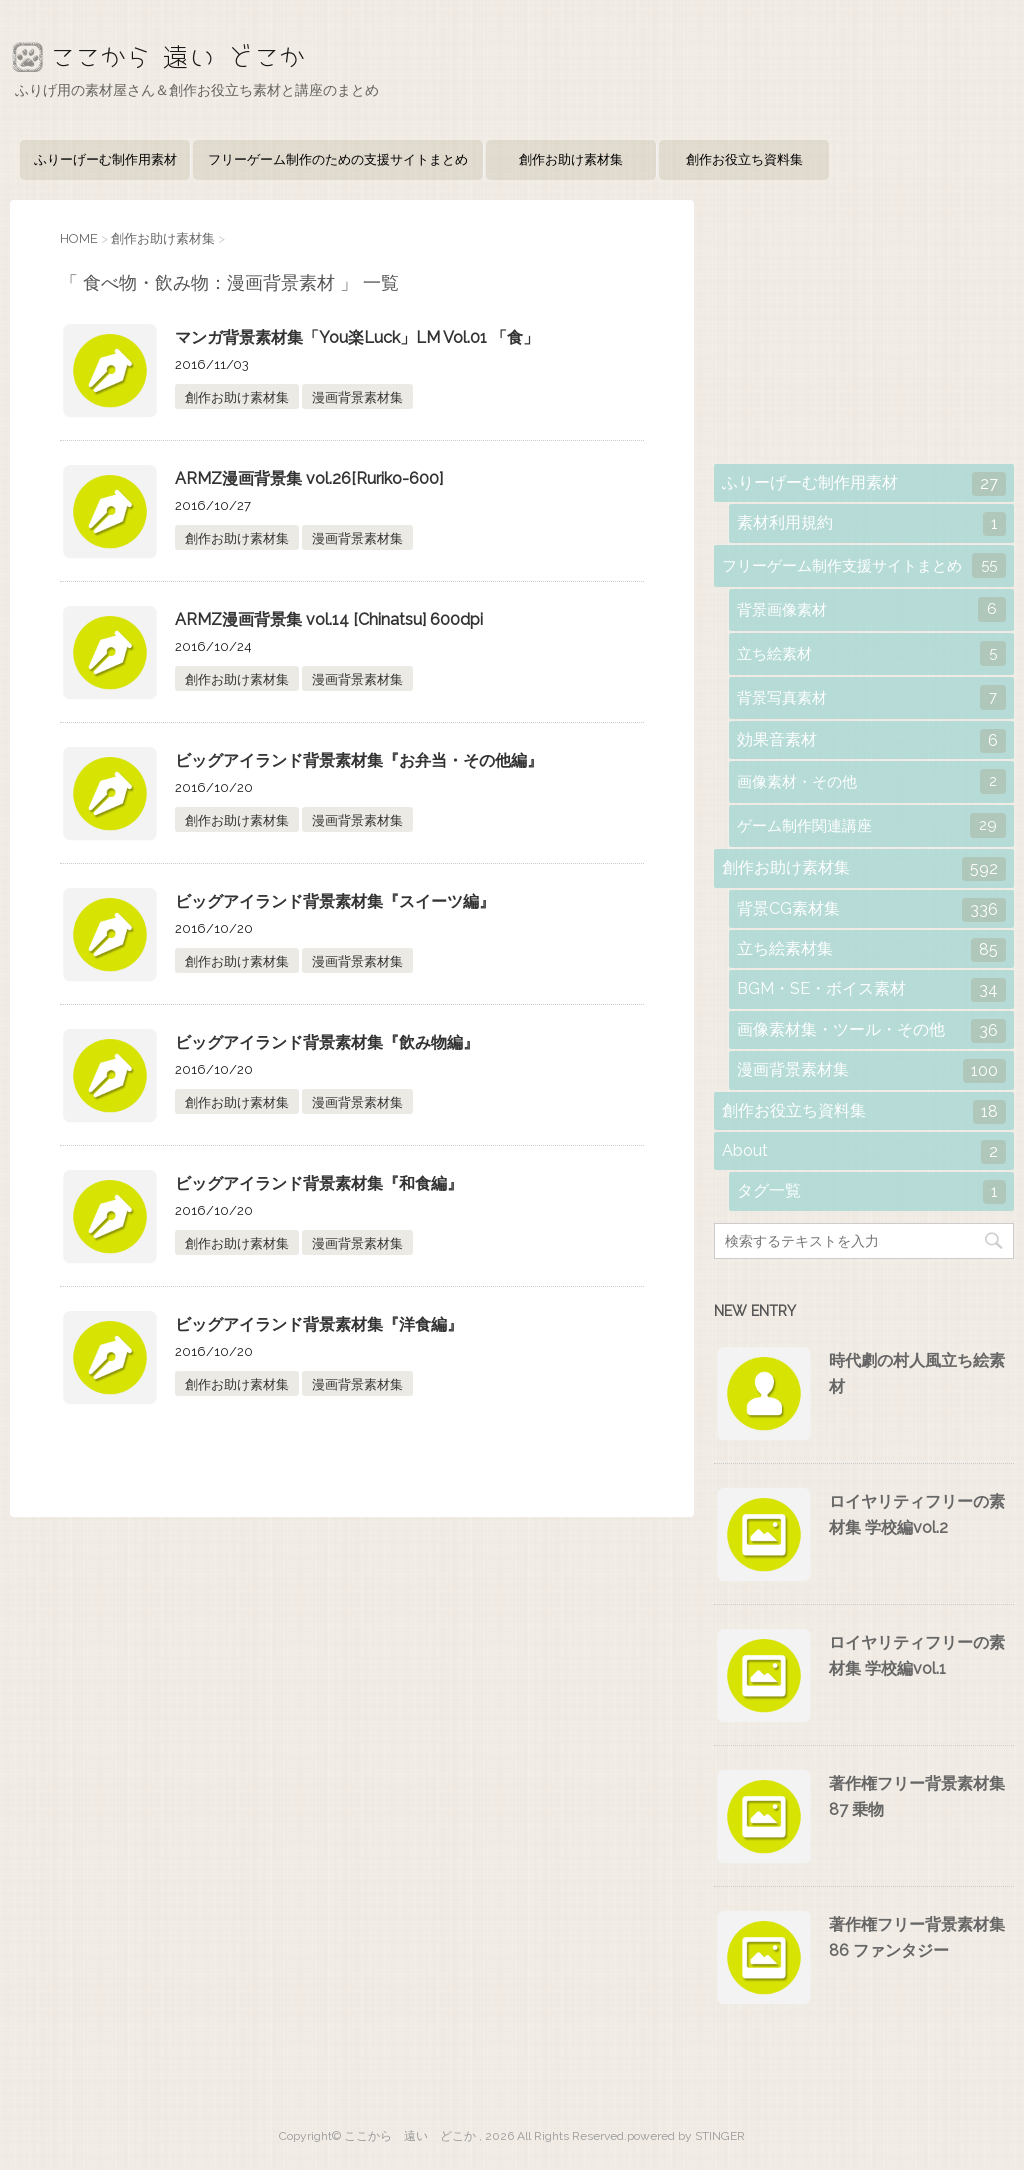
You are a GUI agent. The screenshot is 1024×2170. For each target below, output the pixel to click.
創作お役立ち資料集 (744, 159)
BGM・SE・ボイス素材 (871, 990)
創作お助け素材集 (571, 159)
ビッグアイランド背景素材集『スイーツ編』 (335, 901)
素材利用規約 (871, 524)
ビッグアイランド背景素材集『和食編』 (319, 1183)
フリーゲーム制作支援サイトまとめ (864, 565)
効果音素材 (871, 741)
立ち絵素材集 (871, 950)
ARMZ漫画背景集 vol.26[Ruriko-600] (309, 478)
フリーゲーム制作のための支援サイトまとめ (338, 159)
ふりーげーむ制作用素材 (105, 159)
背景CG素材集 (871, 910)
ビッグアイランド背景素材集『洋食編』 (319, 1324)
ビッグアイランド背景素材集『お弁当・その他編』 (359, 760)
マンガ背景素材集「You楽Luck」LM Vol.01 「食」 (357, 337)
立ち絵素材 (871, 653)
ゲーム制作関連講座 (871, 825)
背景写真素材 (871, 697)
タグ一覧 (871, 1192)
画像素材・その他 (871, 781)
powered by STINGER (686, 2136)
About (864, 1152)
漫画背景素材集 (357, 397)
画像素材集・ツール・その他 (871, 1031)
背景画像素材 (871, 609)
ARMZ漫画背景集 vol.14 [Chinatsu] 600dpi (329, 619)
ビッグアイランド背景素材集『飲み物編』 (327, 1042)
